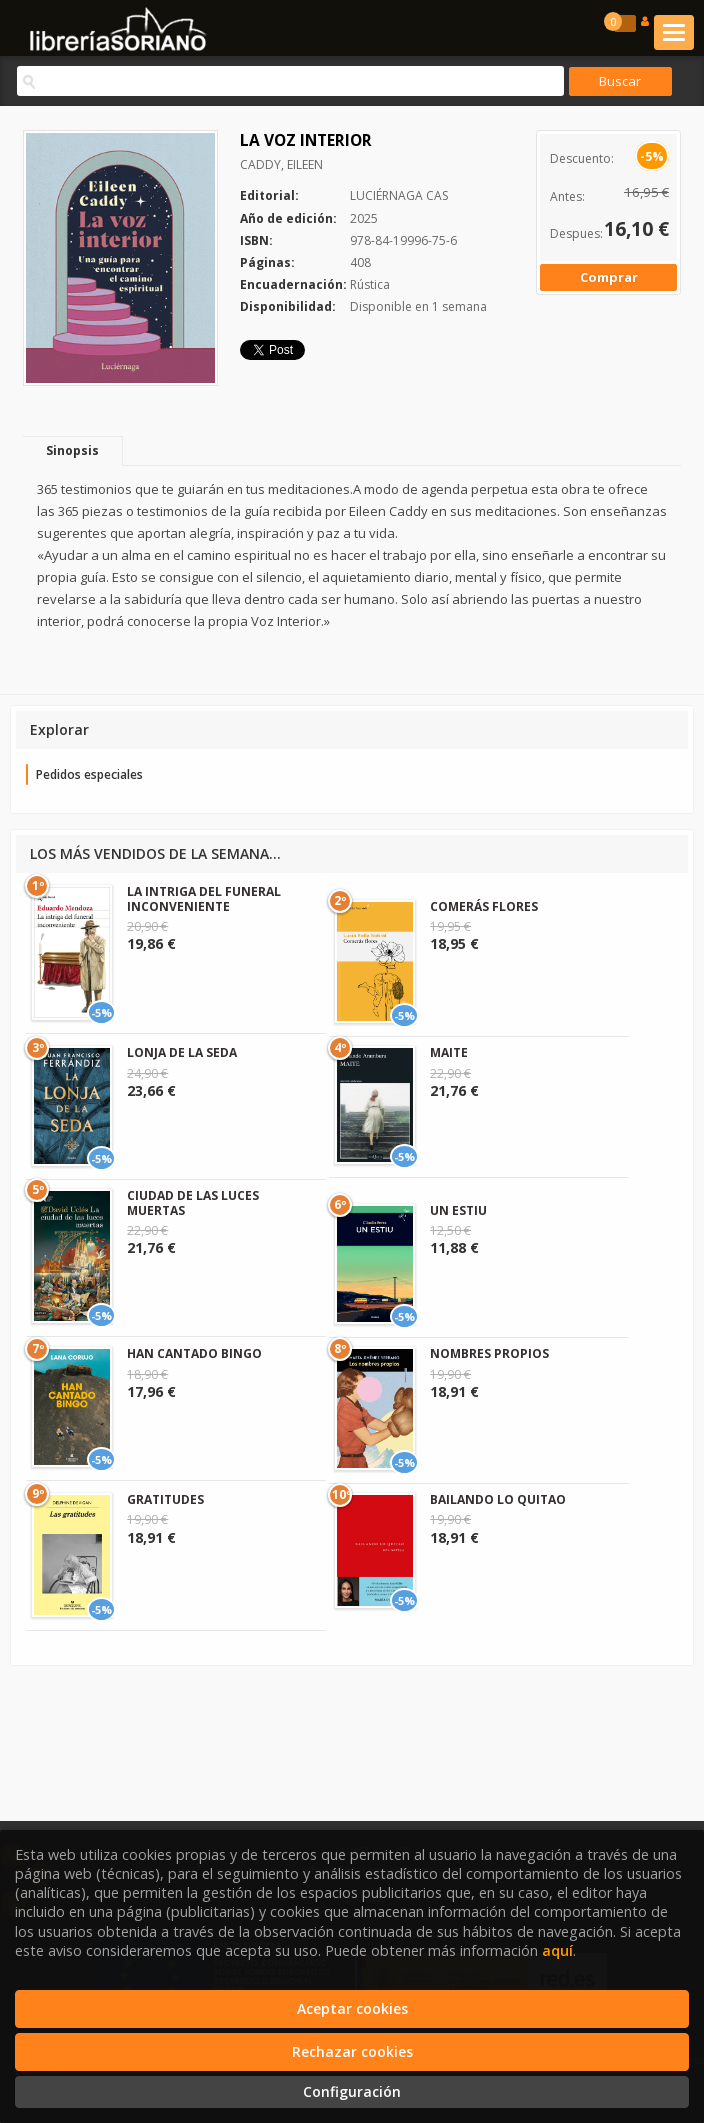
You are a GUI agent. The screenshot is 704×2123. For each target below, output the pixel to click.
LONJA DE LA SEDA (182, 1052)
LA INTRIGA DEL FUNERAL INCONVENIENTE (204, 898)
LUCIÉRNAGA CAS (399, 195)
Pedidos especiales (89, 774)
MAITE (449, 1052)
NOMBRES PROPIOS (489, 1353)
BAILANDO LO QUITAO (498, 1499)
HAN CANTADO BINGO (194, 1353)
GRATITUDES (165, 1499)
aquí (557, 1950)
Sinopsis (72, 450)
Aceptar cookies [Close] (352, 2008)
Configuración (352, 2091)
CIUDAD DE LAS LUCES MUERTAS (193, 1202)
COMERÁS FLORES (484, 906)
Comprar (609, 277)
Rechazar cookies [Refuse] (352, 2051)
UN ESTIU (458, 1210)
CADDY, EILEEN (281, 164)
